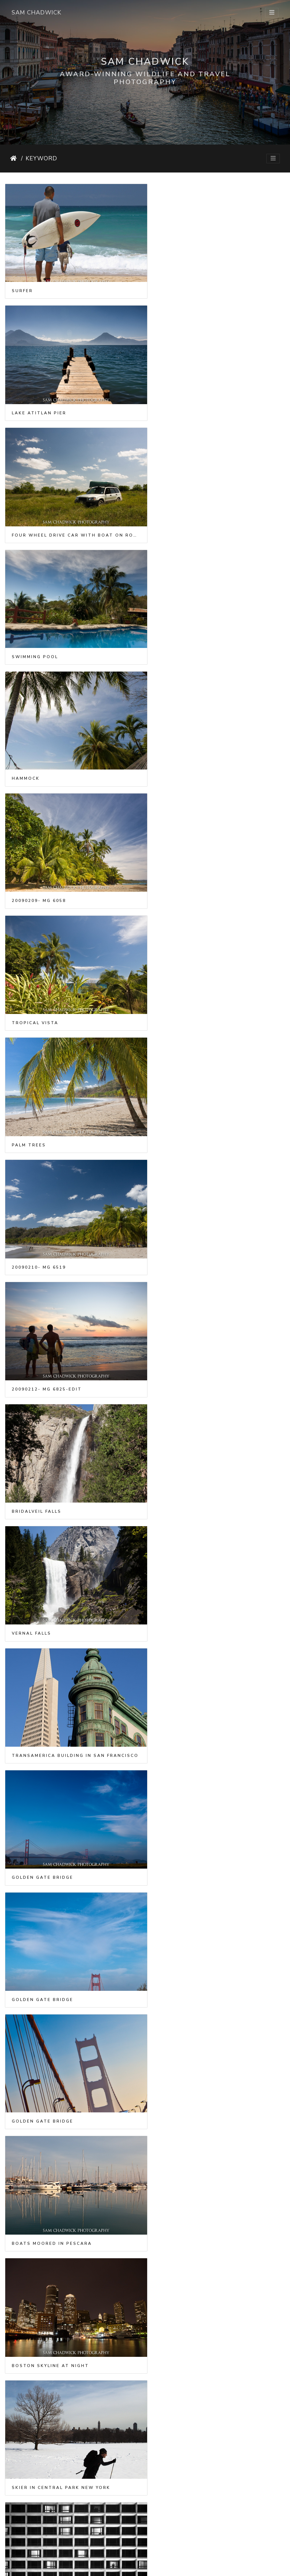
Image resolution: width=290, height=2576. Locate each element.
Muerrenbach (177, 2511)
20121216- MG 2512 (184, 1691)
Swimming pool (180, 403)
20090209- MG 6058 (184, 520)
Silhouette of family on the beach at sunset (72, 1691)
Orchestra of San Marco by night (210, 2277)
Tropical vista (35, 637)
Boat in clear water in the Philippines (72, 1457)
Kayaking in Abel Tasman (50, 1808)
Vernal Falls (176, 871)
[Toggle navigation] (272, 12)
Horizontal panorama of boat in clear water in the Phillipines (218, 1457)
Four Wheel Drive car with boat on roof (72, 403)
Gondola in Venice (185, 2159)
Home (14, 158)
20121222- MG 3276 (184, 1808)
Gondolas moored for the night (208, 1925)
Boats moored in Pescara (52, 1223)
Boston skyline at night (195, 1223)
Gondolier (28, 2159)
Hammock (26, 520)
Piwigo (153, 2566)
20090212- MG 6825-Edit (192, 754)
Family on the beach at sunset (205, 1574)
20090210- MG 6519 (39, 754)
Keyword (41, 158)
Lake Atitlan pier (184, 286)
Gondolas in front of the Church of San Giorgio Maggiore (72, 2277)
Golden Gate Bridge (187, 989)
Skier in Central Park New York (61, 1340)
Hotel (166, 1340)
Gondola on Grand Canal (51, 2394)
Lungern (24, 2511)
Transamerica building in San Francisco (72, 988)
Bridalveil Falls (36, 871)
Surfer (22, 286)
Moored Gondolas (40, 2042)
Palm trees (174, 637)
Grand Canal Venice (42, 1925)
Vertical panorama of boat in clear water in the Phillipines (72, 1574)
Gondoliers (175, 2042)
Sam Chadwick (36, 12)
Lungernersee (178, 2394)
